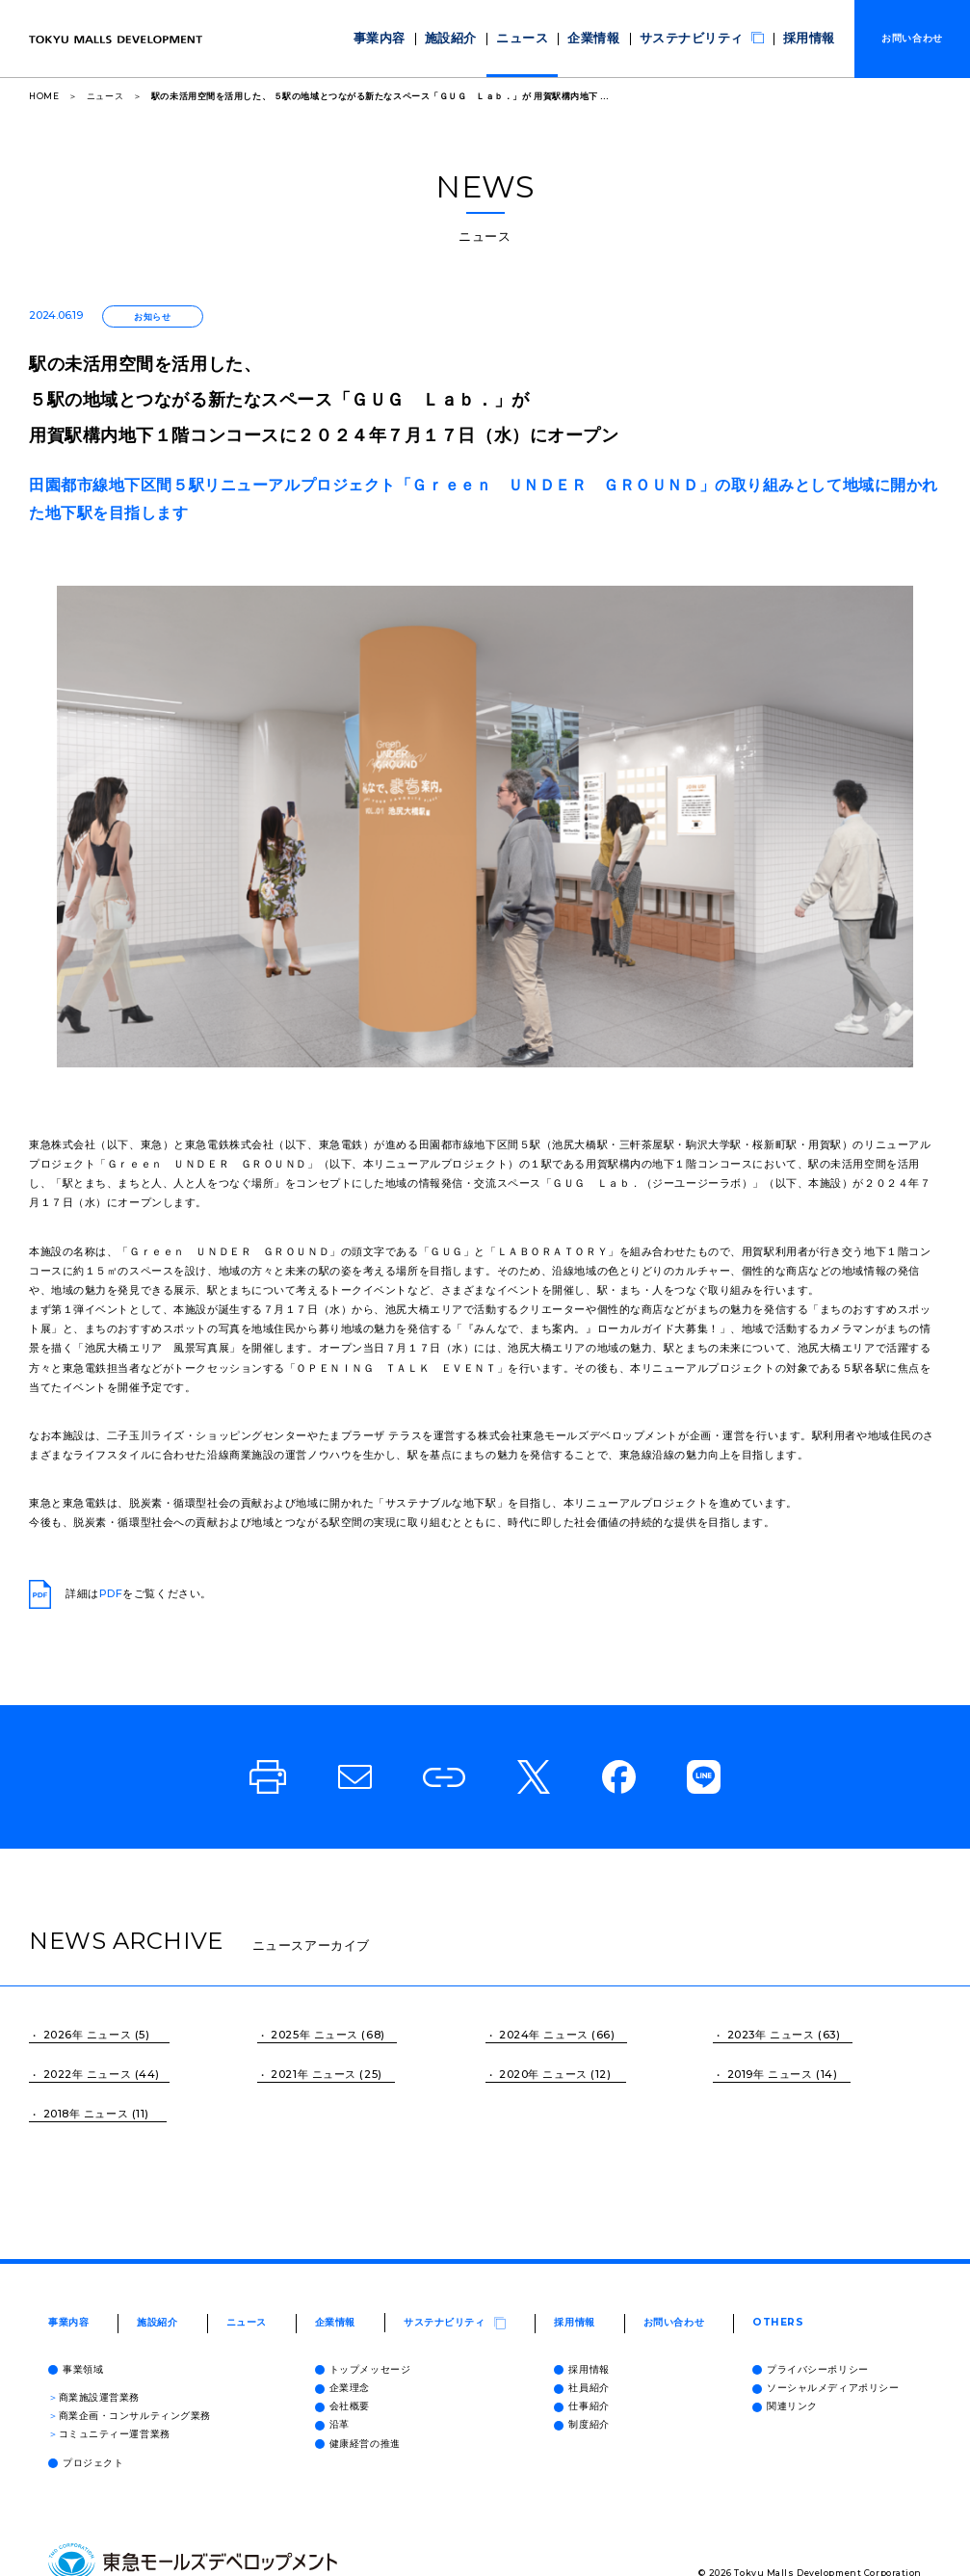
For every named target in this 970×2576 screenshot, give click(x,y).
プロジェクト (85, 2463)
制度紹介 (581, 2424)
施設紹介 (514, 38)
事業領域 (75, 2369)
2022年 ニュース (87, 2074)
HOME (44, 96)
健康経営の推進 (358, 2443)
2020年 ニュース (543, 2074)
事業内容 (454, 38)
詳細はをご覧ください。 (120, 1593)
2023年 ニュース (771, 2034)
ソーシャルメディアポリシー (825, 2387)
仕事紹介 (581, 2406)
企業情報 (634, 38)
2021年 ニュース (313, 2074)
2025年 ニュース (314, 2034)
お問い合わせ (673, 2322)
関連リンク (785, 2406)
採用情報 (815, 38)
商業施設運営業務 (94, 2397)
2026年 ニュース (87, 2034)
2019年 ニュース (770, 2074)
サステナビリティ (724, 37)
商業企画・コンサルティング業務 (129, 2415)
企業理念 (342, 2387)
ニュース (574, 38)
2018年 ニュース (86, 2113)
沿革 (332, 2424)
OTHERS (777, 2322)
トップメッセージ (362, 2369)
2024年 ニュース (544, 2034)
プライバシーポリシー (810, 2369)
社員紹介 (581, 2387)
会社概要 (342, 2406)
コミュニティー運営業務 (109, 2434)
